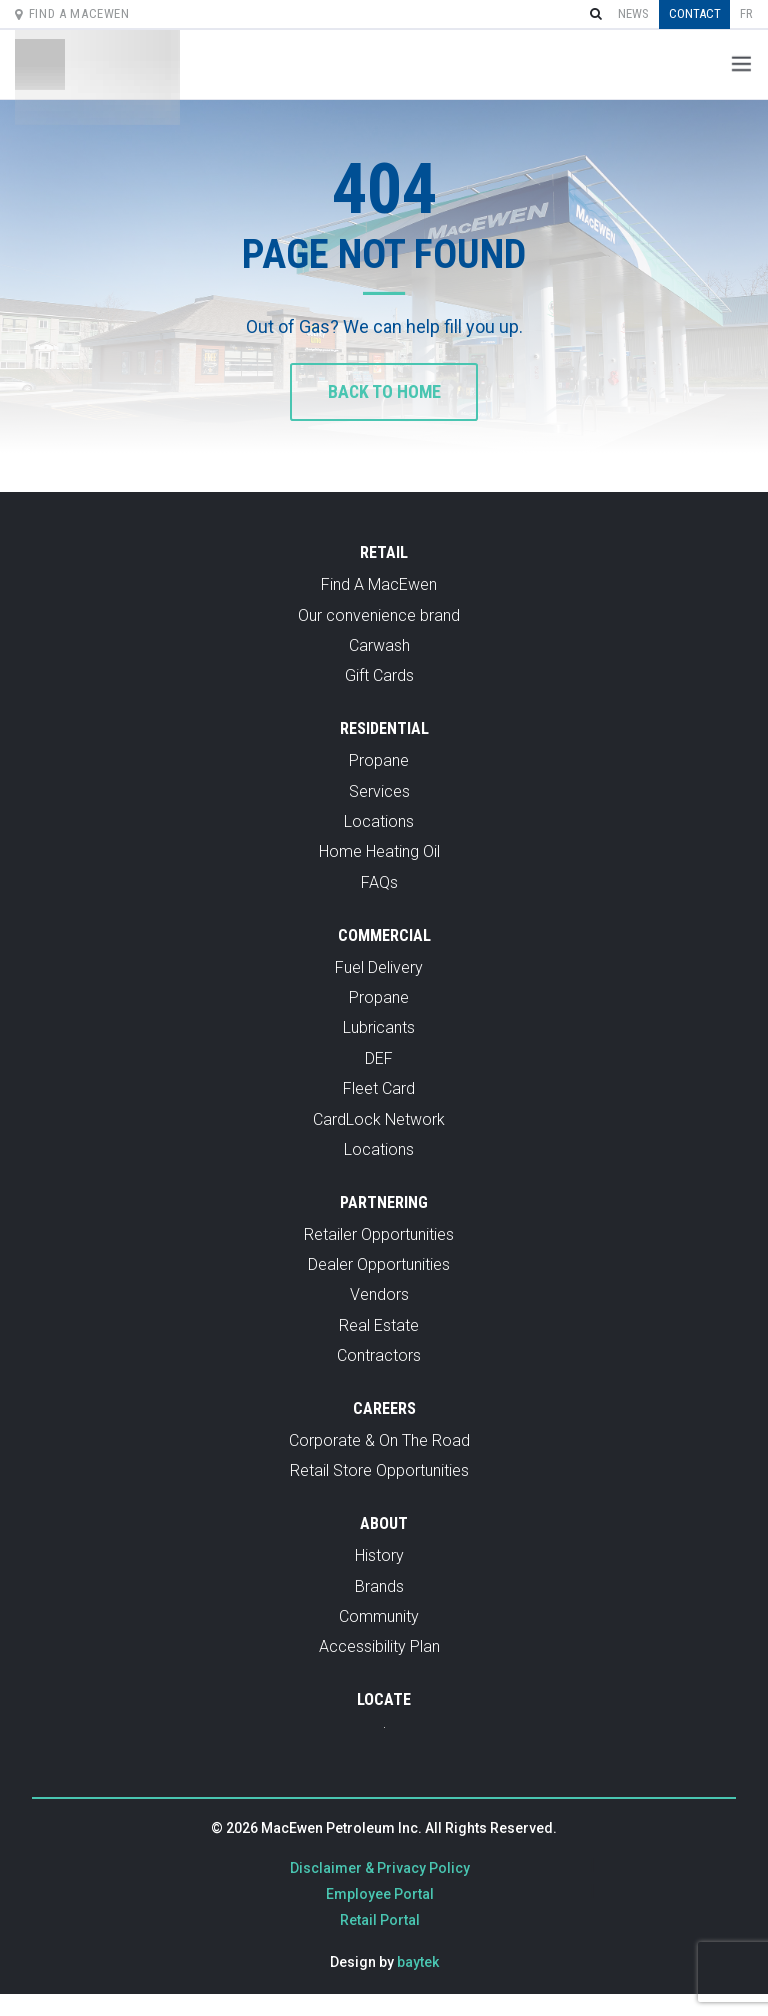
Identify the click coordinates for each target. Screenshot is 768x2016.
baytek (418, 1963)
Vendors (379, 1296)
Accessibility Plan (379, 1648)
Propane (379, 762)
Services (379, 792)
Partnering (384, 1203)
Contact (695, 13)
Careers (384, 1410)
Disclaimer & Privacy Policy (380, 1869)
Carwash (379, 647)
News (633, 13)
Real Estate (379, 1327)
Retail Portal (380, 1921)
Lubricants (379, 1029)
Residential (384, 730)
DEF (379, 1059)
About (384, 1525)
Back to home (384, 392)
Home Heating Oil (379, 853)
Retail (384, 554)
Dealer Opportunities (379, 1266)
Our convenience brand (379, 616)
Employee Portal (380, 1895)
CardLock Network (379, 1120)
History (379, 1557)
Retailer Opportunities (379, 1235)
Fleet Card (379, 1090)
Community (379, 1618)
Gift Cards (379, 677)
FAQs (379, 883)
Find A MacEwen (72, 13)
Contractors (379, 1357)
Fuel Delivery (379, 968)
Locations (379, 823)
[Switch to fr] (746, 14)
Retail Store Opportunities (379, 1472)
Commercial (384, 936)
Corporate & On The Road (379, 1442)
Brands (379, 1587)
